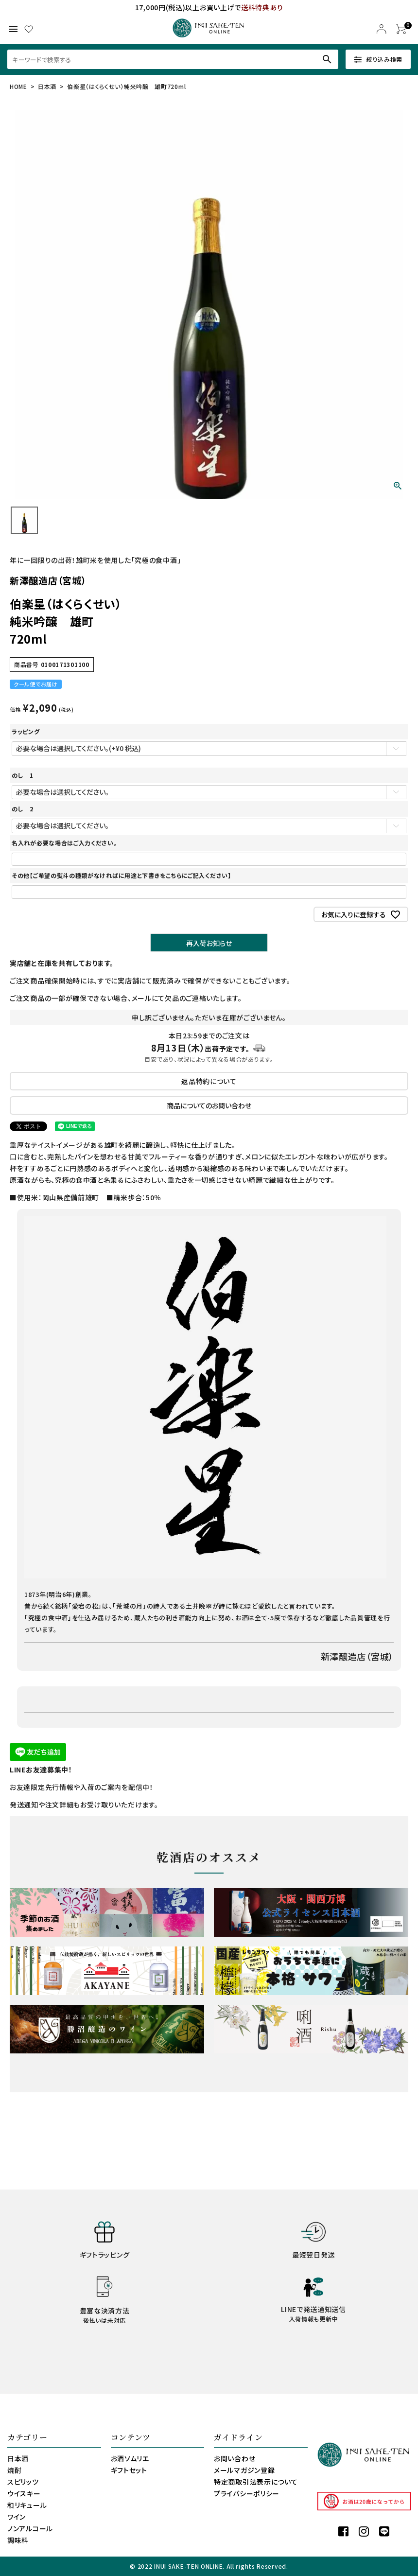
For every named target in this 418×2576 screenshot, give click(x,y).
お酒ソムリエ (130, 2458)
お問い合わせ (234, 2458)
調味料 (18, 2540)
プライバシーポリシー (246, 2493)
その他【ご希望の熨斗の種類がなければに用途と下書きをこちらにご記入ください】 (121, 875)
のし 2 (23, 809)
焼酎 (14, 2470)
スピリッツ (23, 2482)
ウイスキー (24, 2493)
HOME (18, 86)
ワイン (16, 2517)
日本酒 (47, 86)
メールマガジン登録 (244, 2470)
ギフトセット (129, 2470)
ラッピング (26, 731)
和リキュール (27, 2505)
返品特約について (209, 1081)
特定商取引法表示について (255, 2482)
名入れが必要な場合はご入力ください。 (64, 843)
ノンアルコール (30, 2528)
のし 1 (23, 775)
